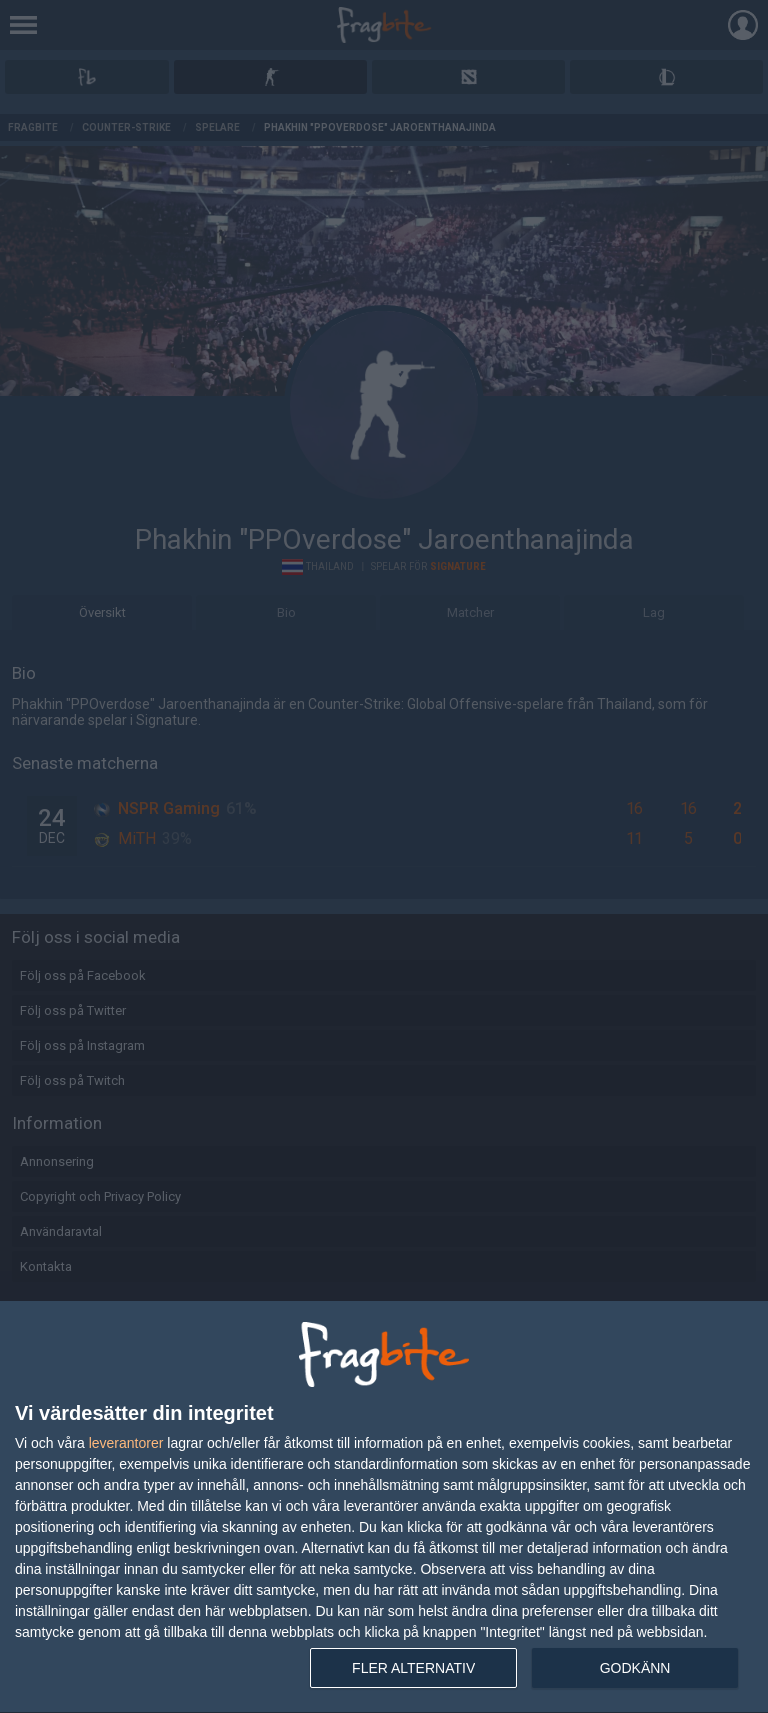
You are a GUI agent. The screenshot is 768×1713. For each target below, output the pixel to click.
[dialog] (384, 1507)
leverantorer (126, 1443)
